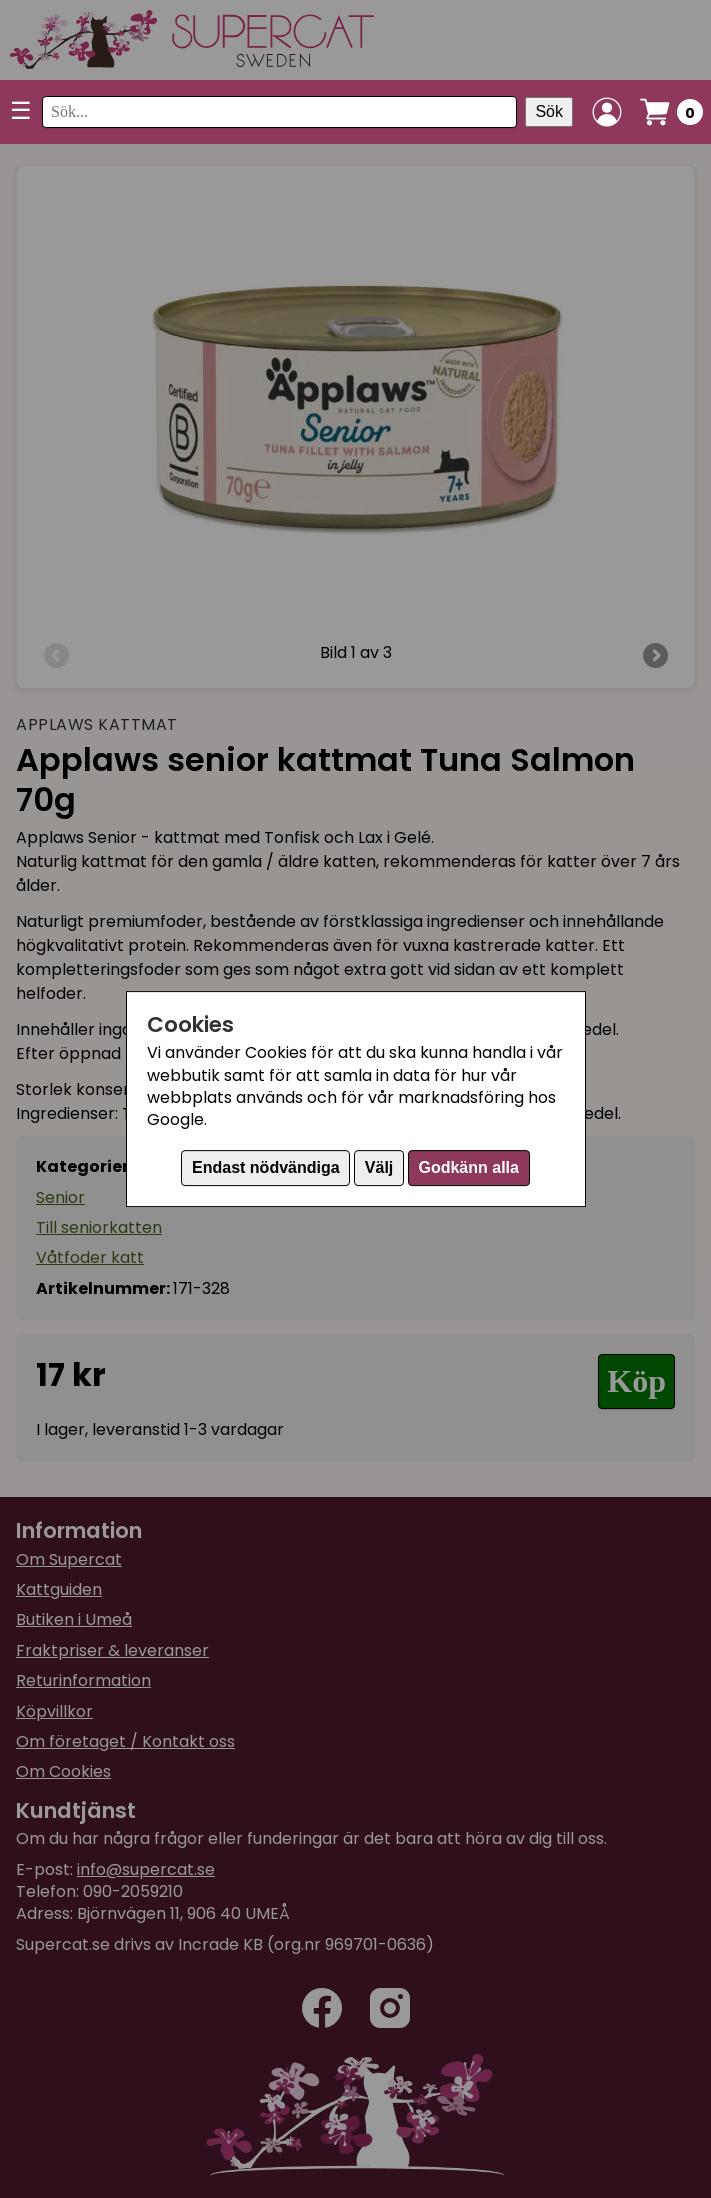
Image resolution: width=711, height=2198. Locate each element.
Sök (549, 111)
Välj (379, 1167)
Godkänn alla (468, 1167)
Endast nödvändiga (266, 1167)
